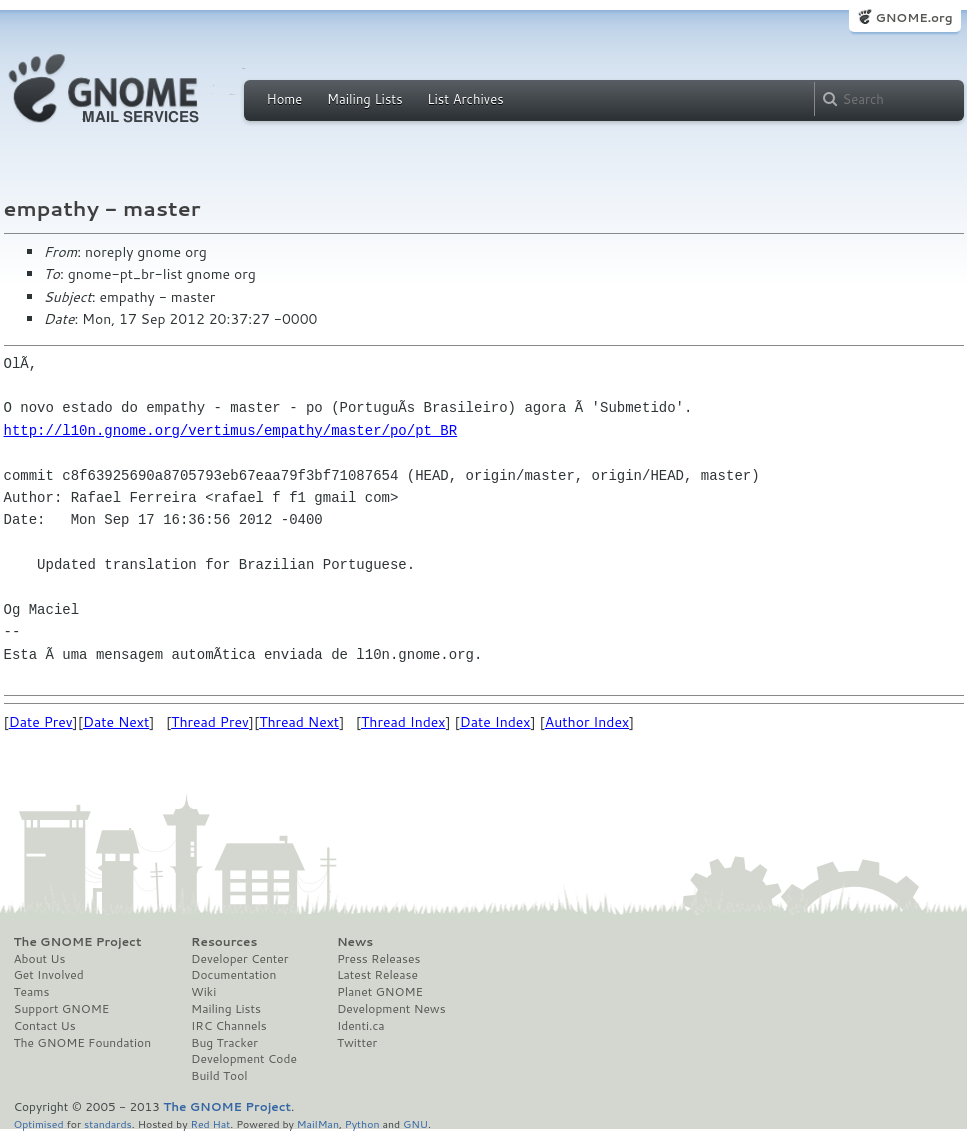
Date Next (116, 722)
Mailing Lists (365, 99)
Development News (391, 1009)
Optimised (39, 1123)
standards (108, 1123)
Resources (224, 942)
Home (285, 99)
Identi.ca (361, 1026)
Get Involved (49, 975)
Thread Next (299, 722)
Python (362, 1123)
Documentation (233, 975)
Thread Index (403, 722)
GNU (415, 1123)
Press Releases (378, 959)
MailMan (318, 1123)
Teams (32, 992)
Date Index (495, 722)
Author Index (587, 722)
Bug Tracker (224, 1043)
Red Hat (210, 1123)
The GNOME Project (78, 942)
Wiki (203, 992)
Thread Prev (210, 722)
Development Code (244, 1059)
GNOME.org (913, 17)
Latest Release (377, 975)
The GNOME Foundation (83, 1043)
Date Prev (41, 722)
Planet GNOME (380, 992)
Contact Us (45, 1026)
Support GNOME (62, 1009)
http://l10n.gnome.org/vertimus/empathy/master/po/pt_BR (231, 430)
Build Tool (219, 1076)
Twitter (357, 1043)
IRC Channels (229, 1026)
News (355, 942)
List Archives (465, 99)
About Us (40, 959)
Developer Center (239, 959)
